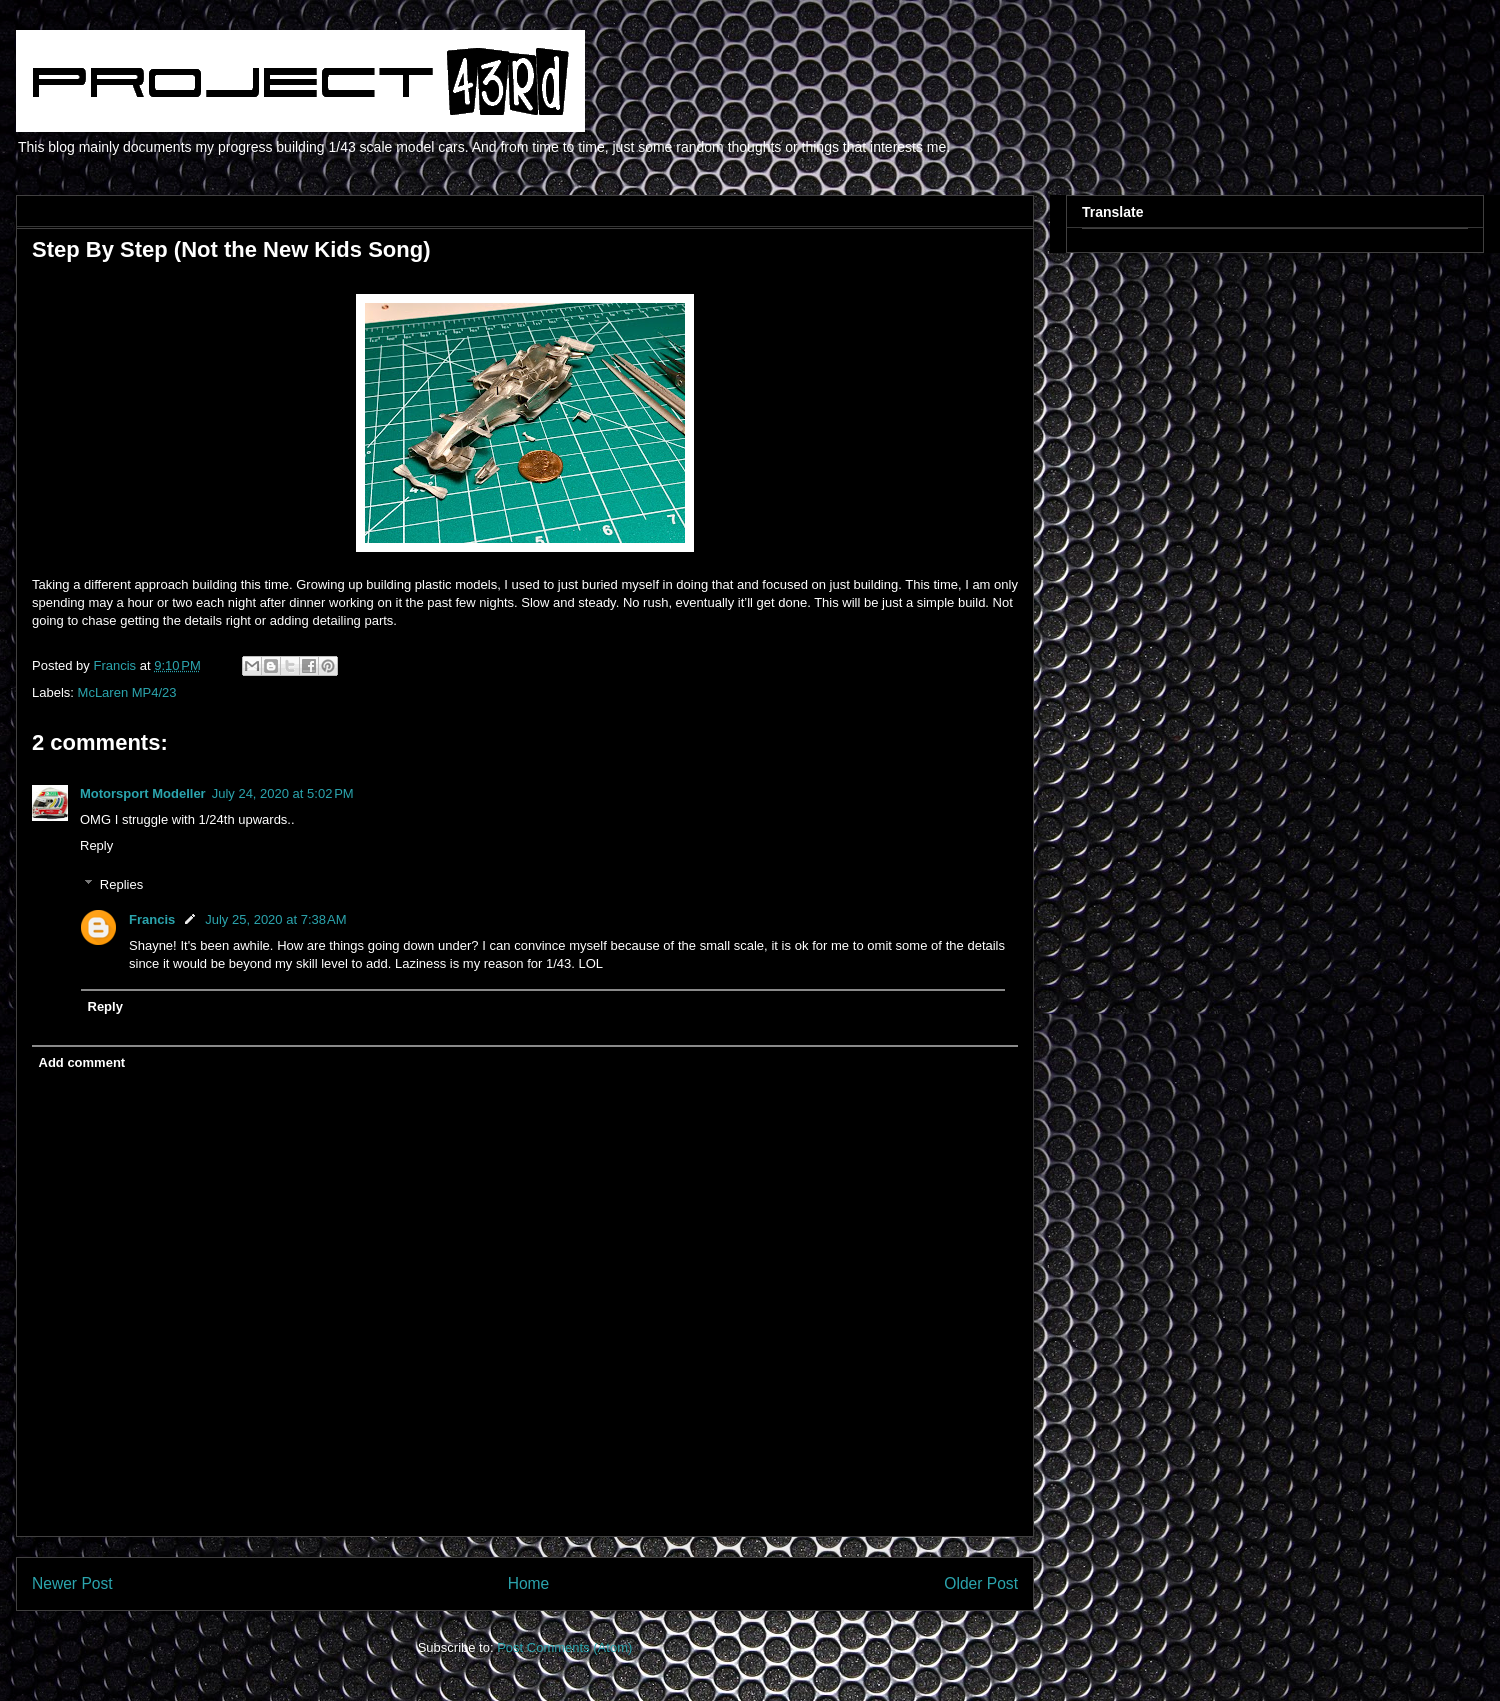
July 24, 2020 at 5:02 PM (283, 793)
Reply (96, 845)
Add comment (82, 1062)
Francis (152, 919)
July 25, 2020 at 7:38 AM (275, 919)
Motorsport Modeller (143, 793)
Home (529, 1583)
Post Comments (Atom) (564, 1647)
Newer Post (72, 1583)
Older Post (981, 1583)
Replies (121, 884)
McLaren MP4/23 (127, 692)
